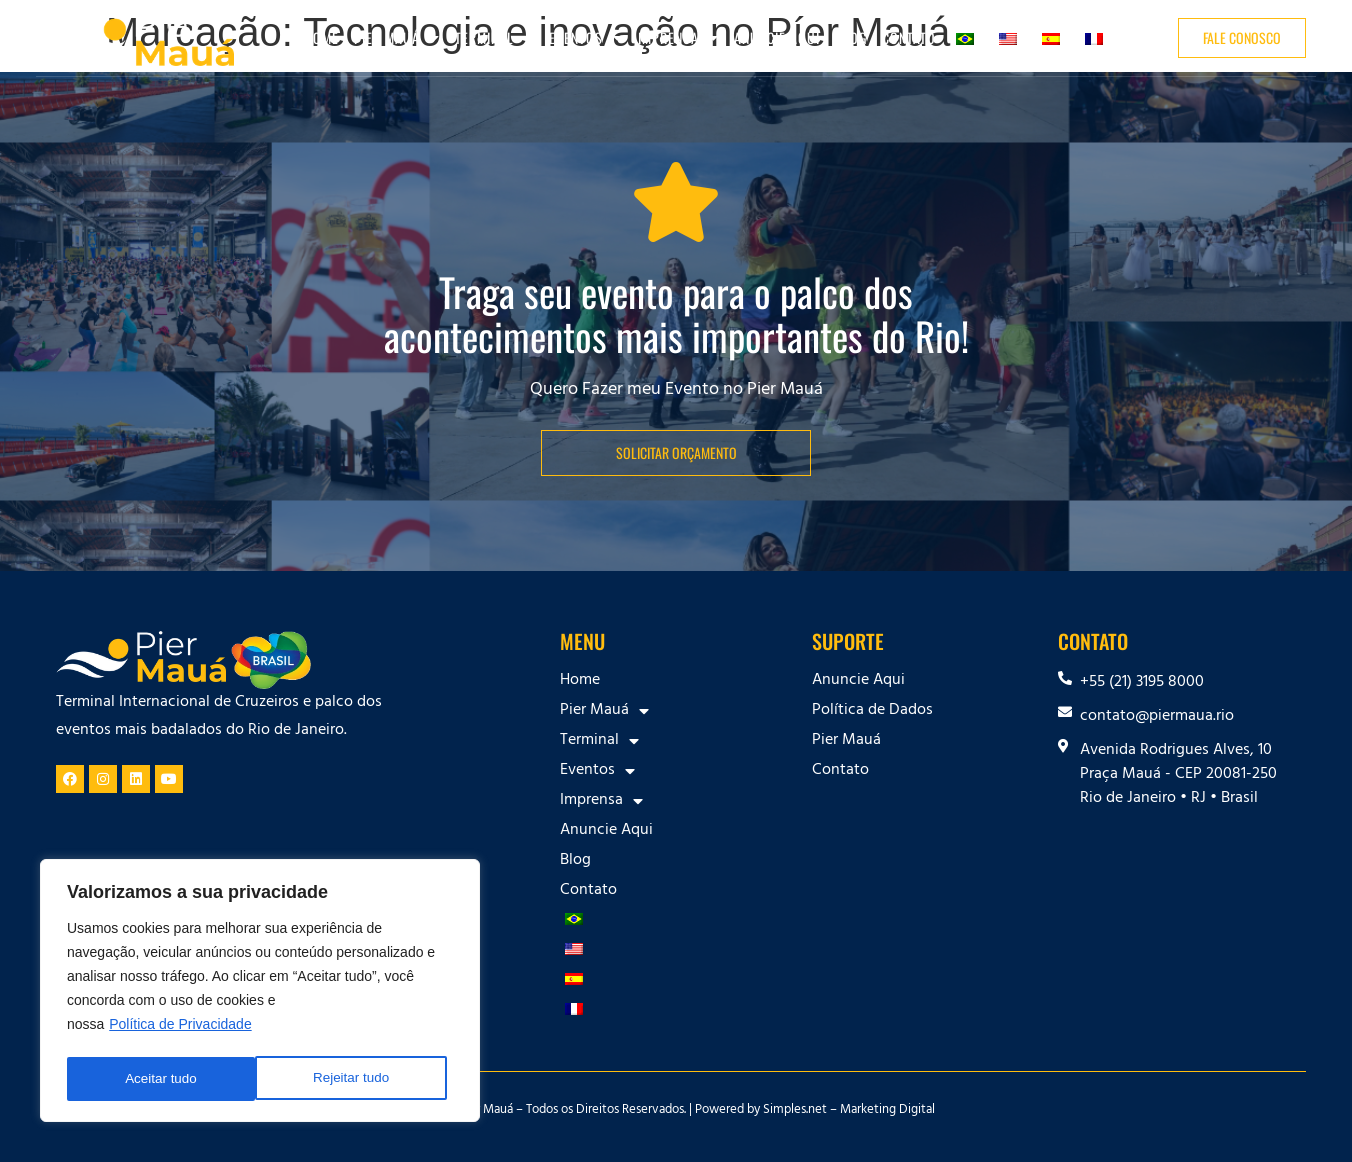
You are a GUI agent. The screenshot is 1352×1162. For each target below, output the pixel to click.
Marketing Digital (887, 1111)
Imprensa (678, 38)
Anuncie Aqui (777, 37)
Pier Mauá (397, 38)
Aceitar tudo (359, 1079)
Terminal (494, 38)
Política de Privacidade (180, 1029)
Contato (909, 37)
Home (321, 37)
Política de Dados (872, 711)
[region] (260, 993)
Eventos (586, 38)
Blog (851, 37)
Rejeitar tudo (162, 1079)
